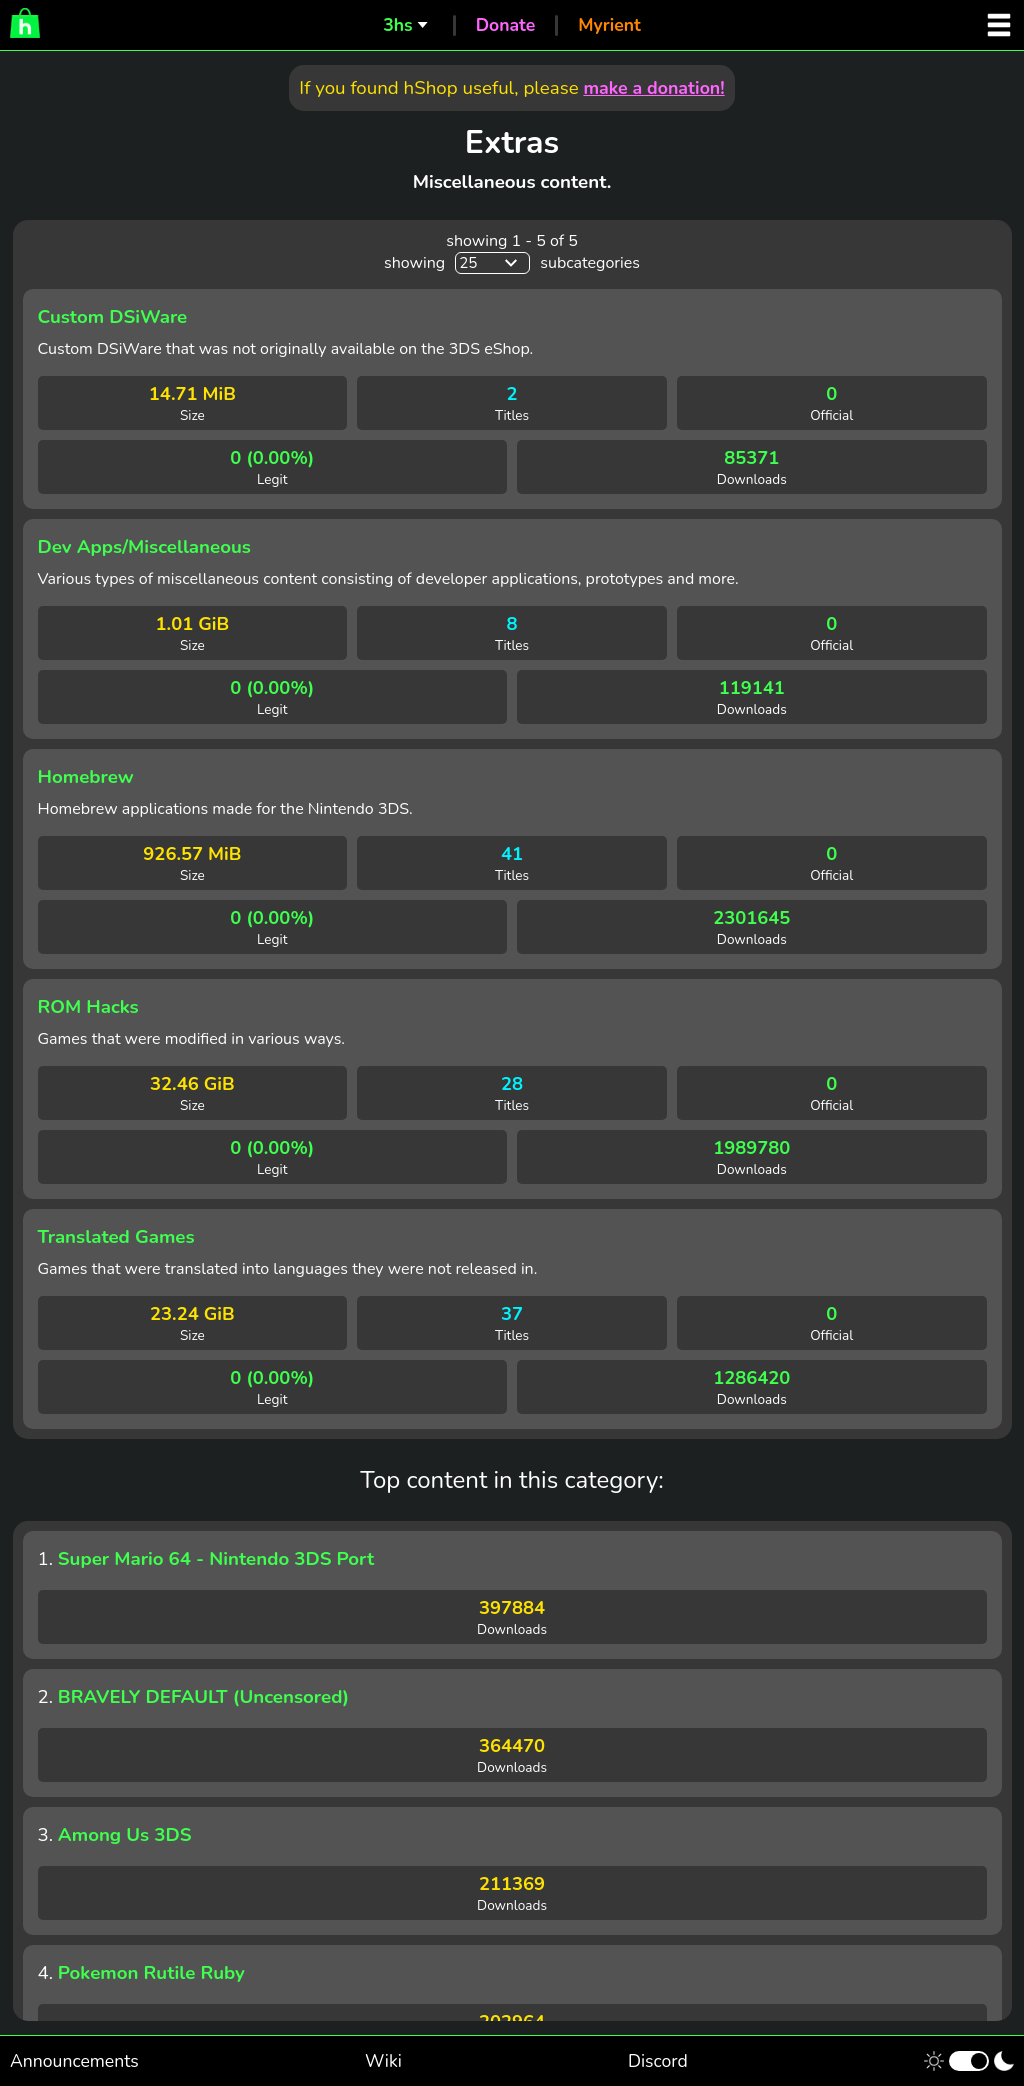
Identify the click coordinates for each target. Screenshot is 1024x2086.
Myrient (609, 25)
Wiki (383, 2061)
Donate (506, 25)
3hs (397, 25)
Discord (658, 2061)
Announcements (74, 2061)
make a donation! (653, 88)
